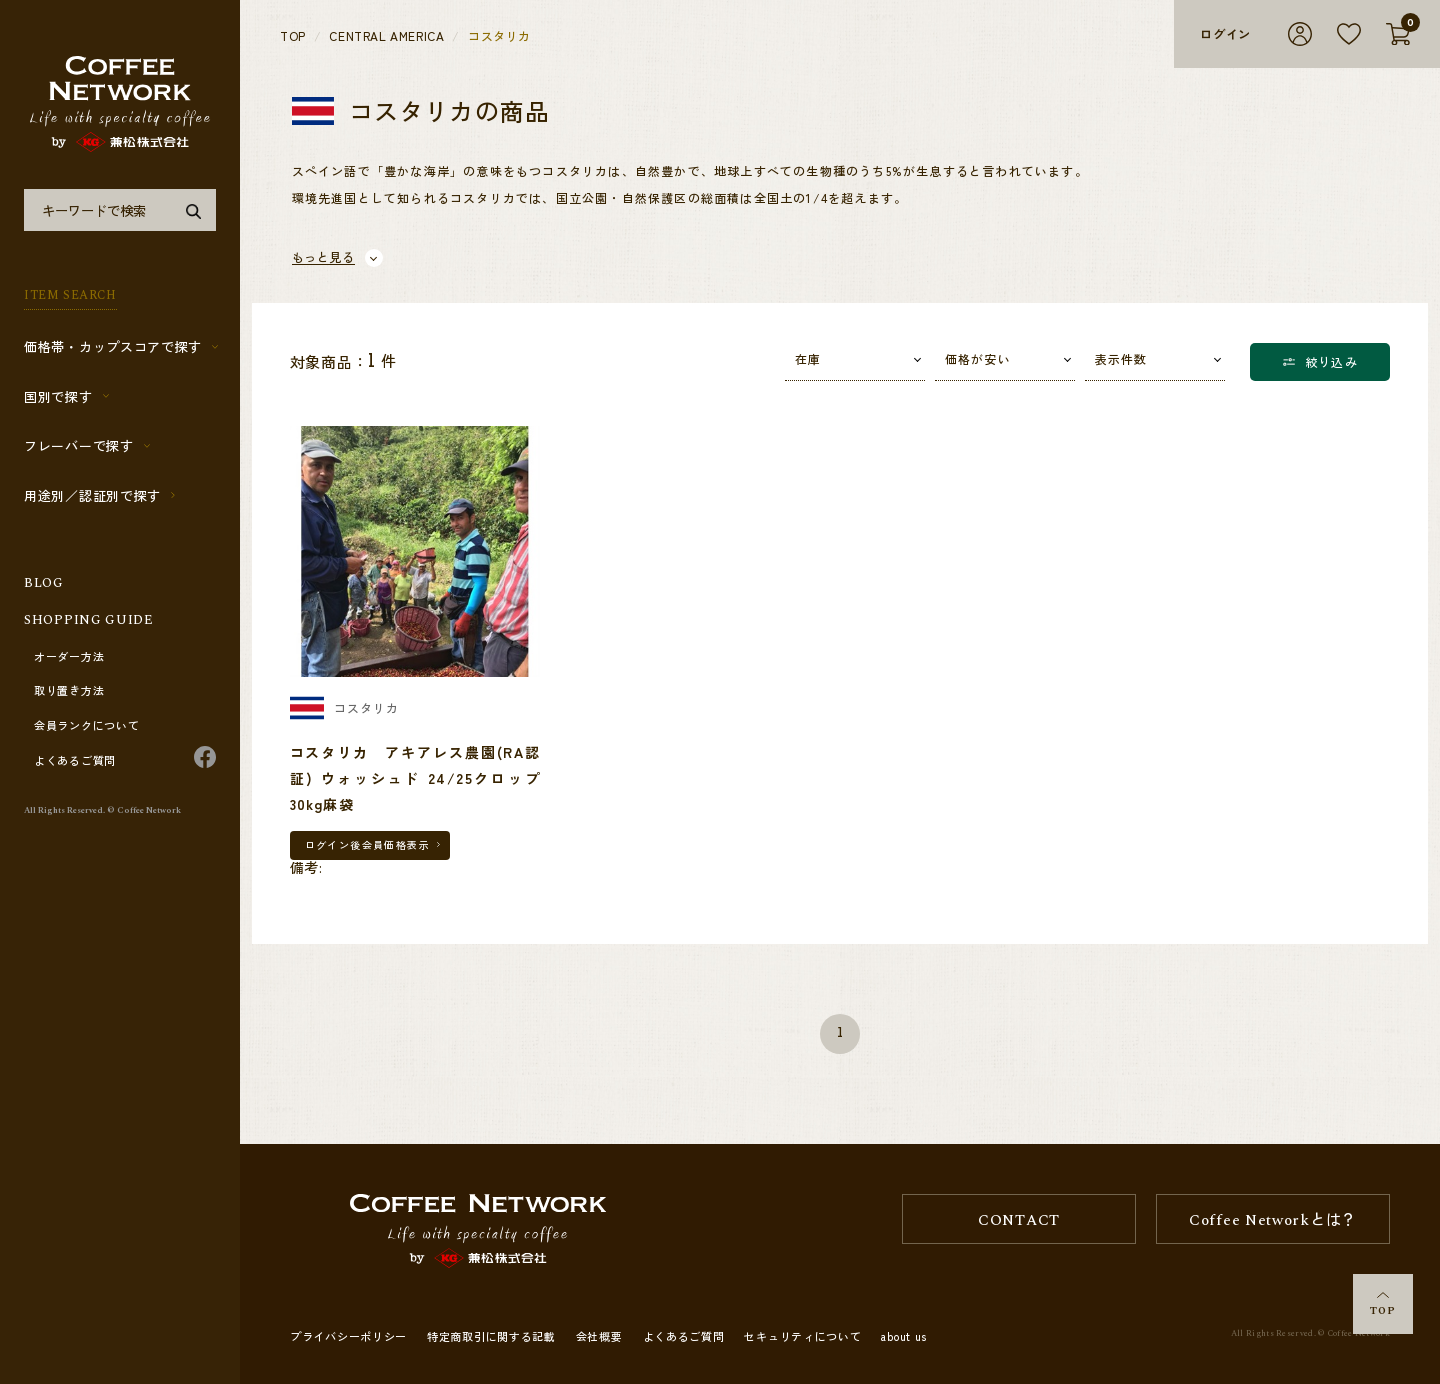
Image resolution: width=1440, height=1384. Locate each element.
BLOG (44, 583)
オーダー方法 (69, 657)
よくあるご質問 (75, 761)
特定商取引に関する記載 (491, 1336)
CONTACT (1019, 1220)
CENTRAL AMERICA (386, 36)
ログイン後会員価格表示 (367, 844)
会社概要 (599, 1336)
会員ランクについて (86, 726)
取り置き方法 (69, 691)
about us (904, 1336)
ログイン (1225, 33)
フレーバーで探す (79, 445)
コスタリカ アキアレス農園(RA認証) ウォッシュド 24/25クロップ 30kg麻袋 (423, 778)
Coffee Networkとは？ (1273, 1220)
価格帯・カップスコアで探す (113, 346)
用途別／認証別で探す (92, 495)
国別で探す (58, 396)
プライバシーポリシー (348, 1336)
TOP (1383, 1305)
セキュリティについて (802, 1336)
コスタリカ (499, 36)
